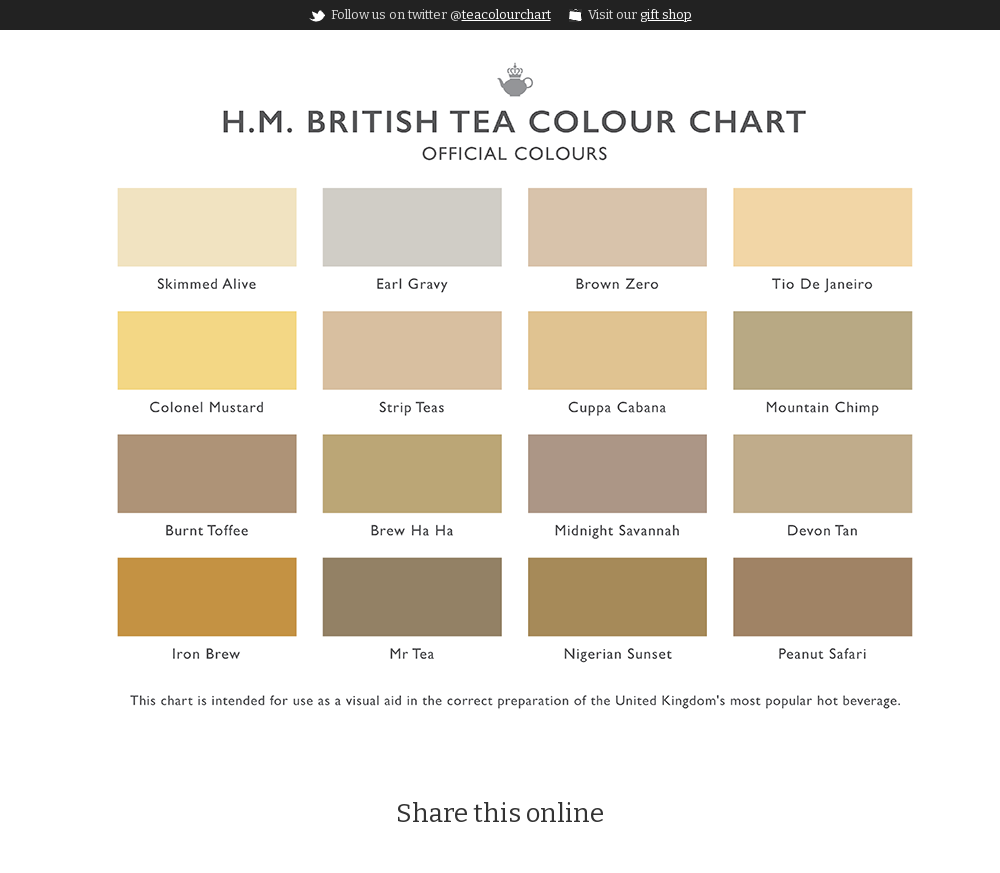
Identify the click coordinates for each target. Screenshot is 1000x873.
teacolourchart (506, 14)
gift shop (666, 14)
